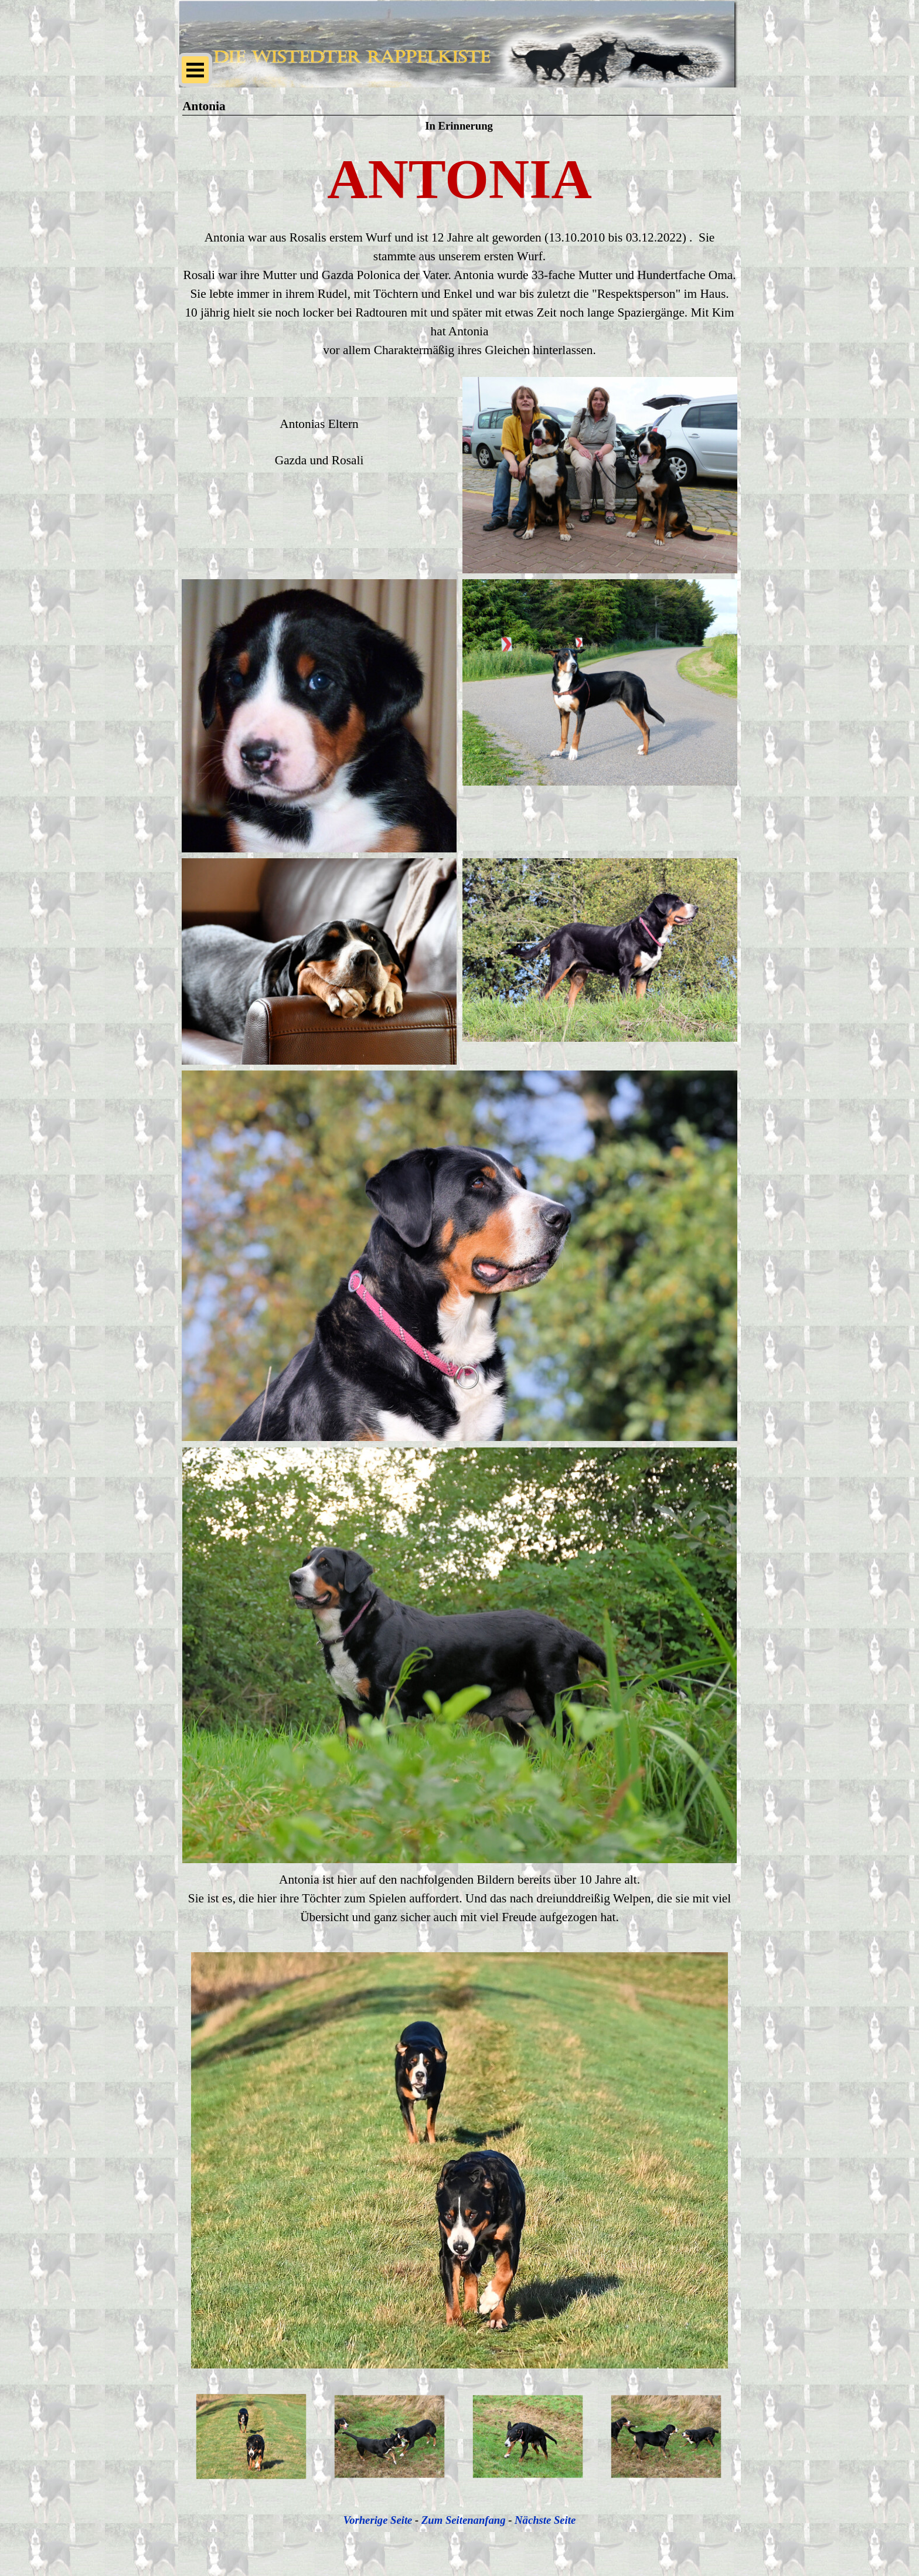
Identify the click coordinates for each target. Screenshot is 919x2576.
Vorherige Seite (378, 2520)
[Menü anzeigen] (195, 70)
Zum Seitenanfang (463, 2520)
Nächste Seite (545, 2520)
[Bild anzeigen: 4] (666, 2437)
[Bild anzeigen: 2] (390, 2437)
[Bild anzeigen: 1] (251, 2437)
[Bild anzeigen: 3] (528, 2437)
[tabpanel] (459, 179)
